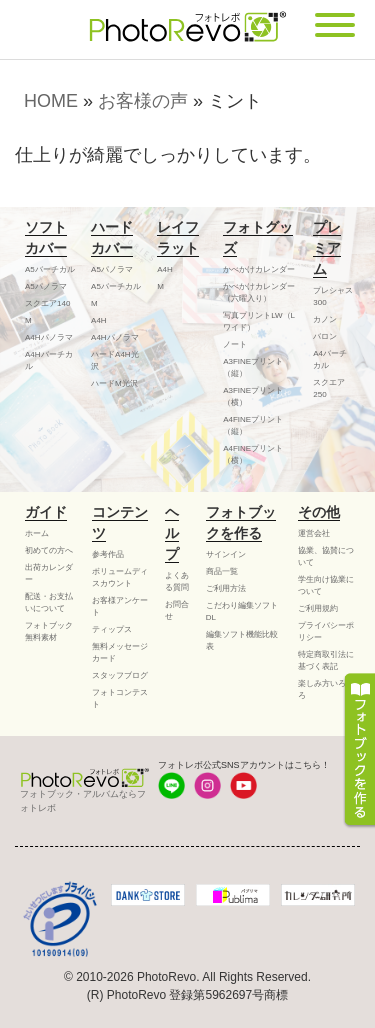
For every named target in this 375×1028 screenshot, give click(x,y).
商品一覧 (222, 571)
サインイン (226, 554)
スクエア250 (329, 388)
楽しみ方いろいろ (326, 689)
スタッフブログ (120, 675)
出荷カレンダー (49, 573)
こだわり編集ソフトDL (242, 611)
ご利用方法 (226, 588)
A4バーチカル (330, 359)
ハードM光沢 (114, 383)
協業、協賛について (326, 556)
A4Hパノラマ (49, 337)
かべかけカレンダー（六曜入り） (259, 292)
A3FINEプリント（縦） (253, 367)
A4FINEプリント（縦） (253, 425)
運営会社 (314, 533)
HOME (51, 101)
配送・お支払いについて (49, 602)
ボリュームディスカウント (120, 577)
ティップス (112, 629)
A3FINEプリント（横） (253, 396)
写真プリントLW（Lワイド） (259, 321)
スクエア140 (47, 303)
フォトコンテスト (120, 698)
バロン (325, 336)
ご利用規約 (318, 608)
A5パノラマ (46, 286)
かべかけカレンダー (259, 269)
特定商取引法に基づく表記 (326, 660)
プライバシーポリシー (326, 631)
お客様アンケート (120, 606)
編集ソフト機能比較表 (242, 640)
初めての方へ (49, 550)
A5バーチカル (50, 269)
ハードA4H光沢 (115, 360)
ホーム (37, 533)
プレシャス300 (333, 296)
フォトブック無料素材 (49, 631)
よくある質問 (177, 581)
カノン (325, 319)
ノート (235, 344)
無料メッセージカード (120, 652)
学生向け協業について (326, 585)
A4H (99, 320)
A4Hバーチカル (49, 360)
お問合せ (177, 610)
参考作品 (108, 554)
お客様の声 (143, 101)
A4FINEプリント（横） (253, 454)
